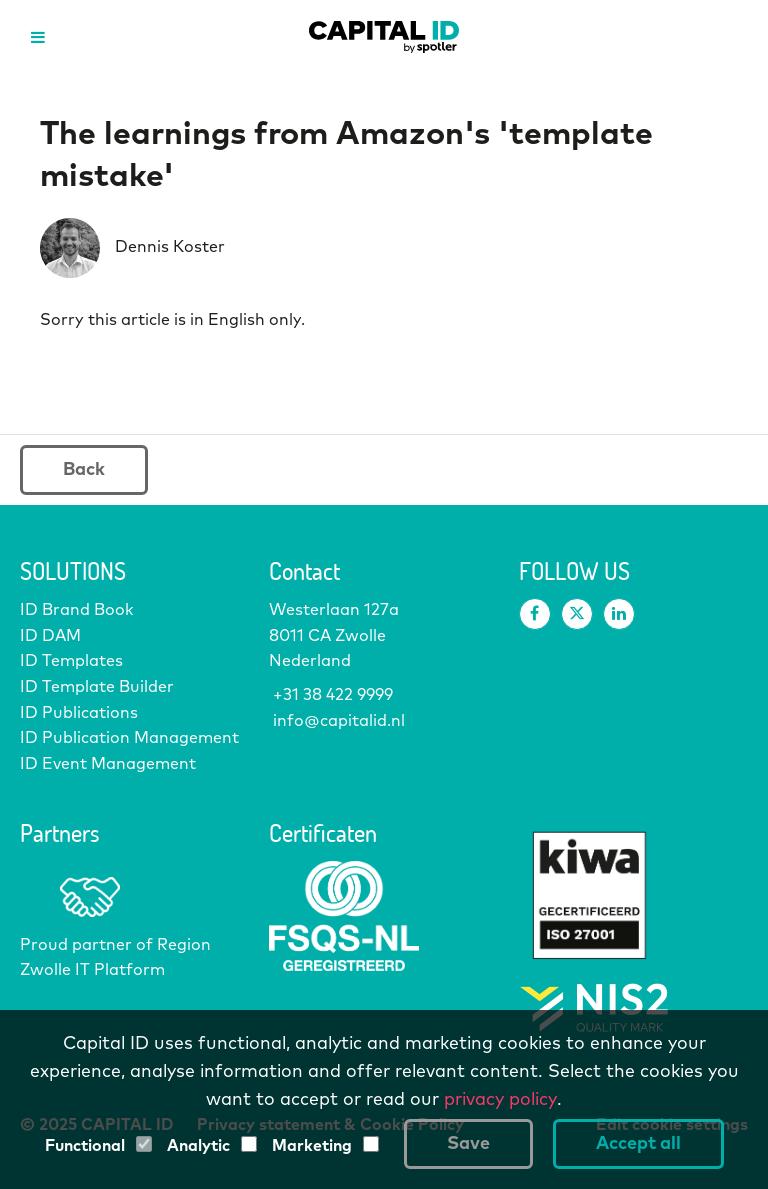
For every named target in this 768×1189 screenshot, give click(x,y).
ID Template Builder (97, 687)
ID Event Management (108, 764)
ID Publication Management (129, 738)
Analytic (198, 1146)
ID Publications (79, 713)
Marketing (312, 1146)
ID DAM (50, 636)
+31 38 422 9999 (331, 695)
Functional (85, 1146)
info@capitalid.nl (337, 721)
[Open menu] (37, 37)
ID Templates (71, 661)
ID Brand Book (77, 610)
